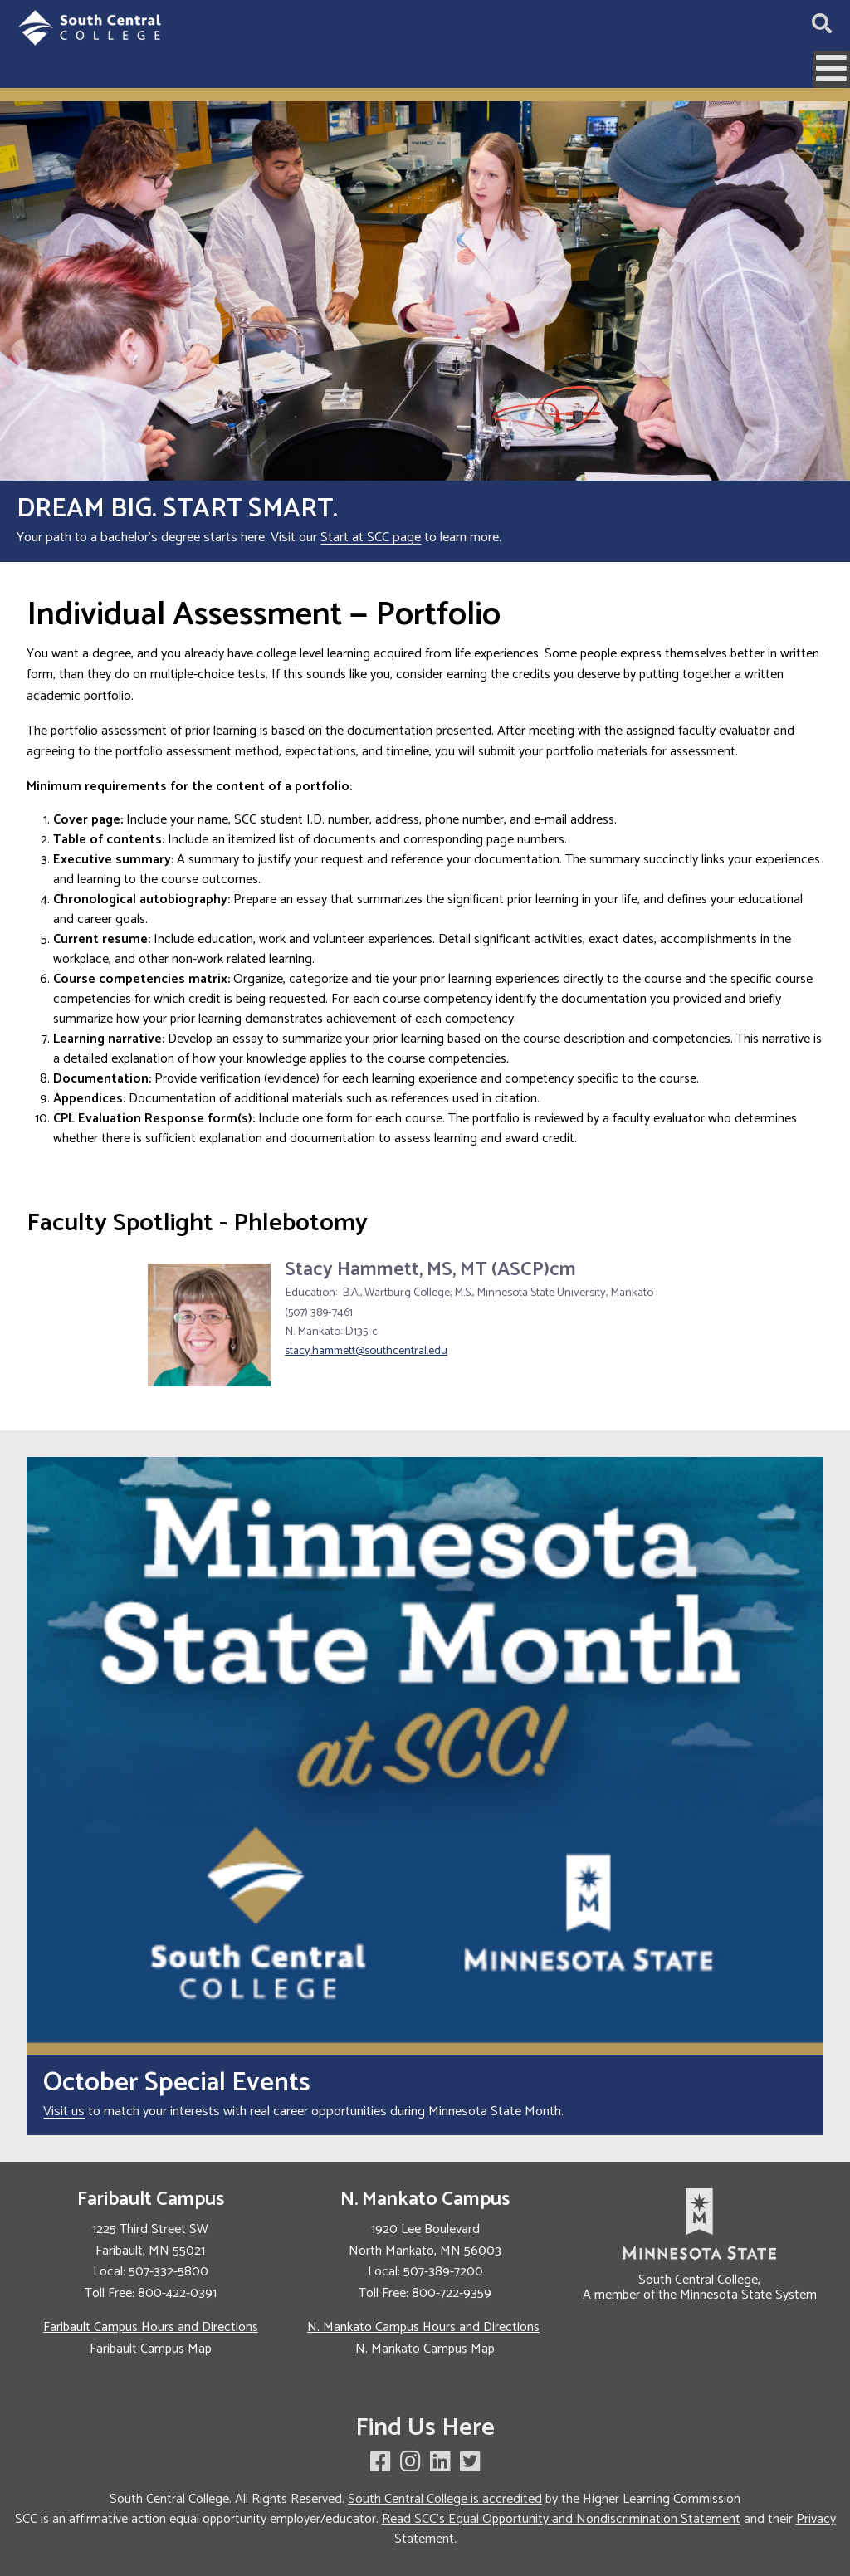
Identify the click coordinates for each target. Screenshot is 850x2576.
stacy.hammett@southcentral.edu (366, 1351)
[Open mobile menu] (831, 69)
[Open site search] (822, 25)
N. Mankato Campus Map (425, 2349)
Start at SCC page (370, 537)
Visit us (64, 2111)
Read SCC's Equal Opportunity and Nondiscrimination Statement (561, 2519)
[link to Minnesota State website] (699, 2223)
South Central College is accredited (445, 2499)
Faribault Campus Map (151, 2349)
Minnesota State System (748, 2295)
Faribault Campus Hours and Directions (150, 2327)
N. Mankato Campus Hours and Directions (423, 2327)
